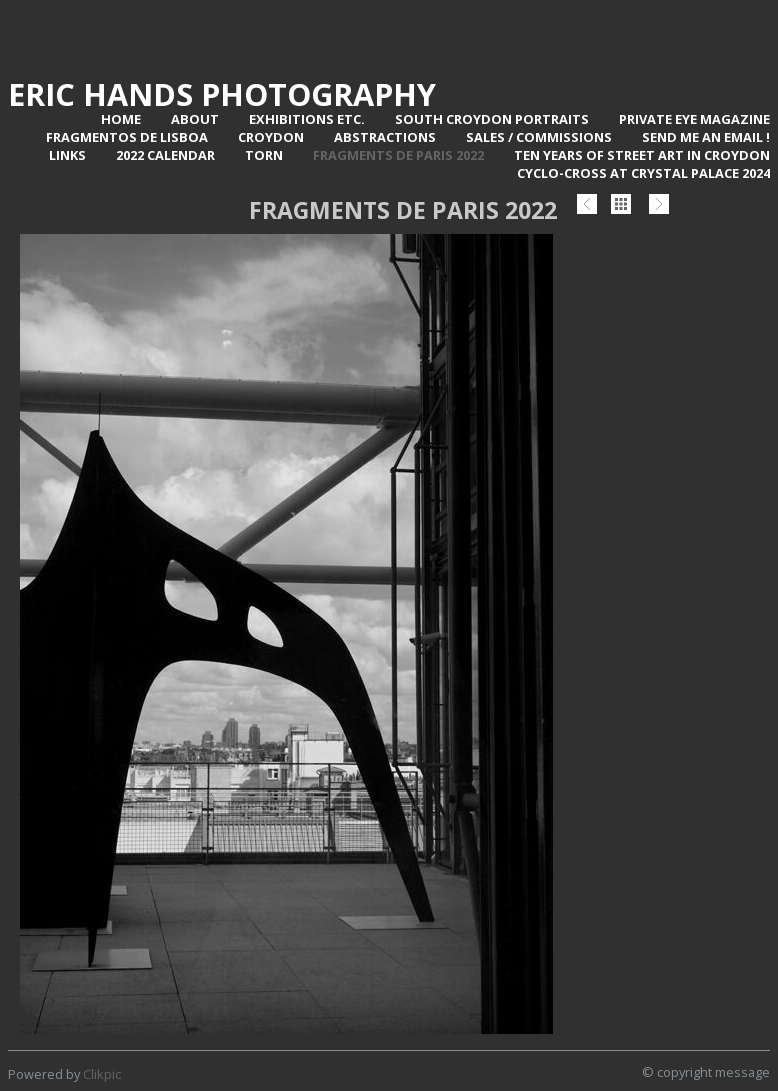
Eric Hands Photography (222, 94)
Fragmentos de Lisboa (127, 137)
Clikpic (102, 1074)
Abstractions (385, 137)
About (195, 119)
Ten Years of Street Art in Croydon (642, 155)
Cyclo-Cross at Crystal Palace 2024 (643, 173)
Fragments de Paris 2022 (398, 155)
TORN (264, 155)
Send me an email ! (706, 137)
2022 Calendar (165, 155)
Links (67, 155)
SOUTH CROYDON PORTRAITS (492, 119)
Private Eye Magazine (694, 119)
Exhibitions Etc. (307, 119)
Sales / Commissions (539, 137)
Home (121, 119)
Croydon (271, 137)
